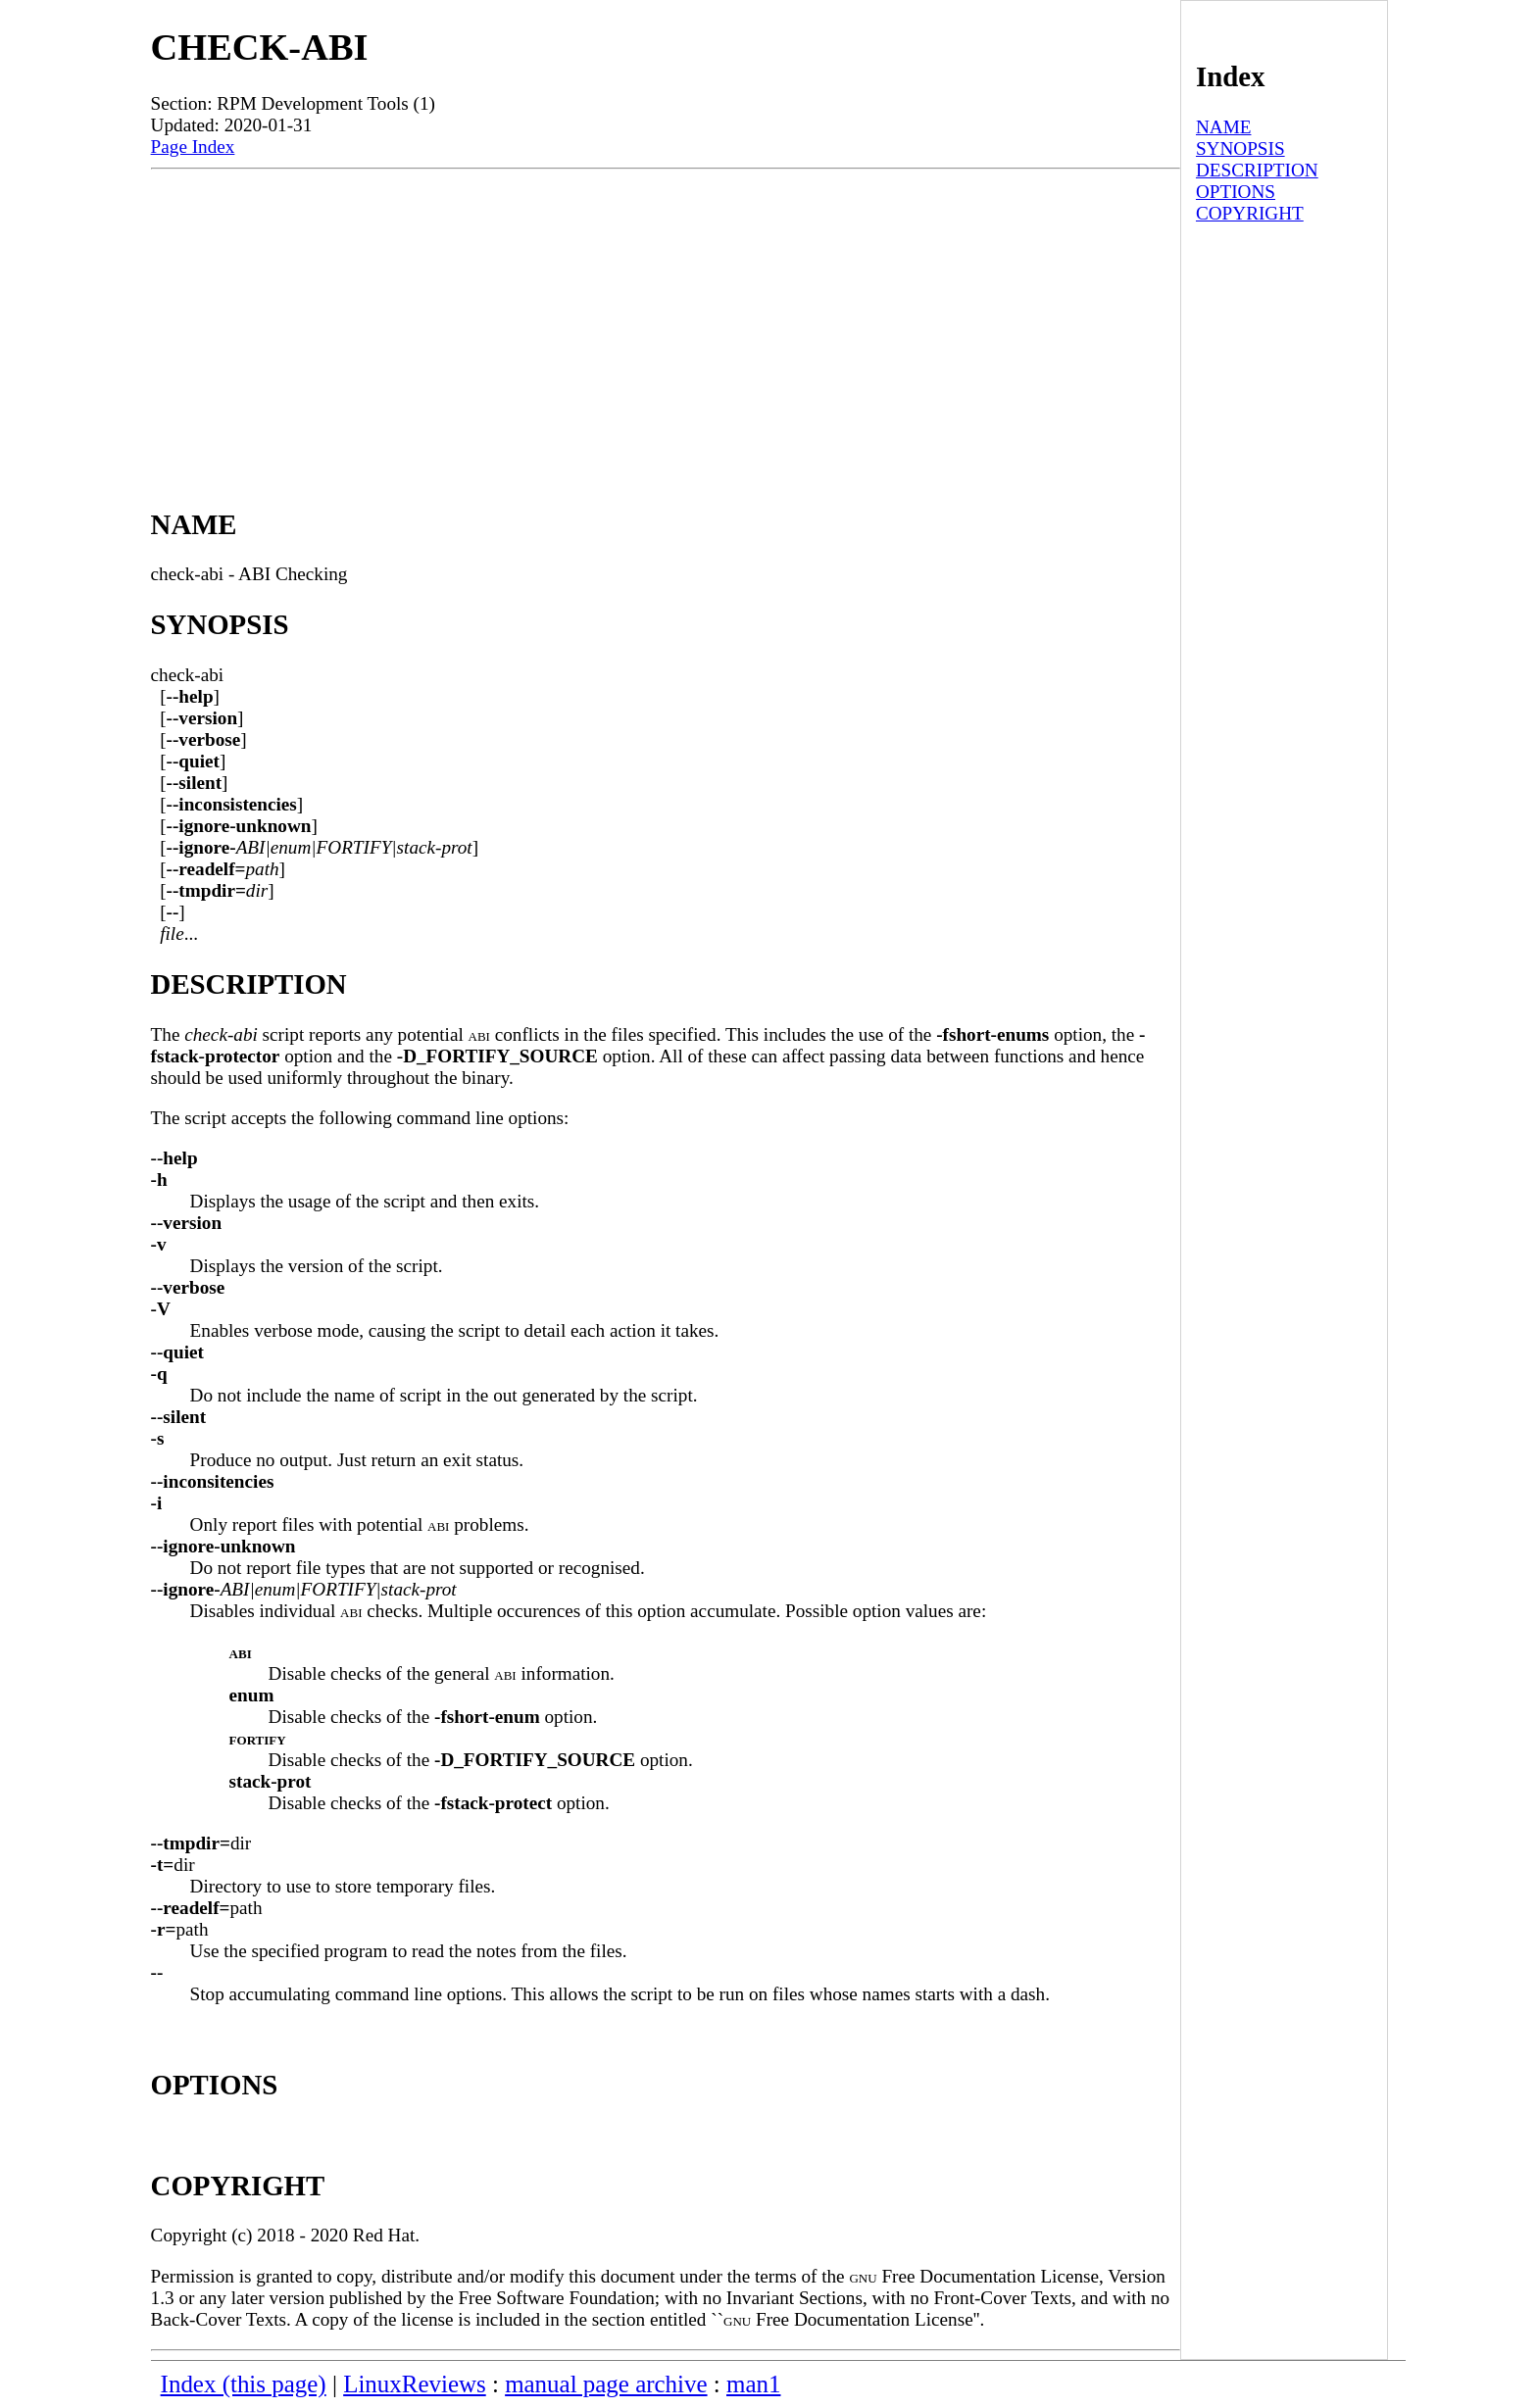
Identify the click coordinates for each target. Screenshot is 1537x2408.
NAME (1224, 127)
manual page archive (606, 2384)
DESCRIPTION (1257, 170)
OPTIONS (1235, 191)
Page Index (193, 146)
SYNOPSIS (1240, 148)
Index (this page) (243, 2384)
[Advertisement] (665, 316)
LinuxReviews (414, 2384)
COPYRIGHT (1250, 213)
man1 (753, 2384)
